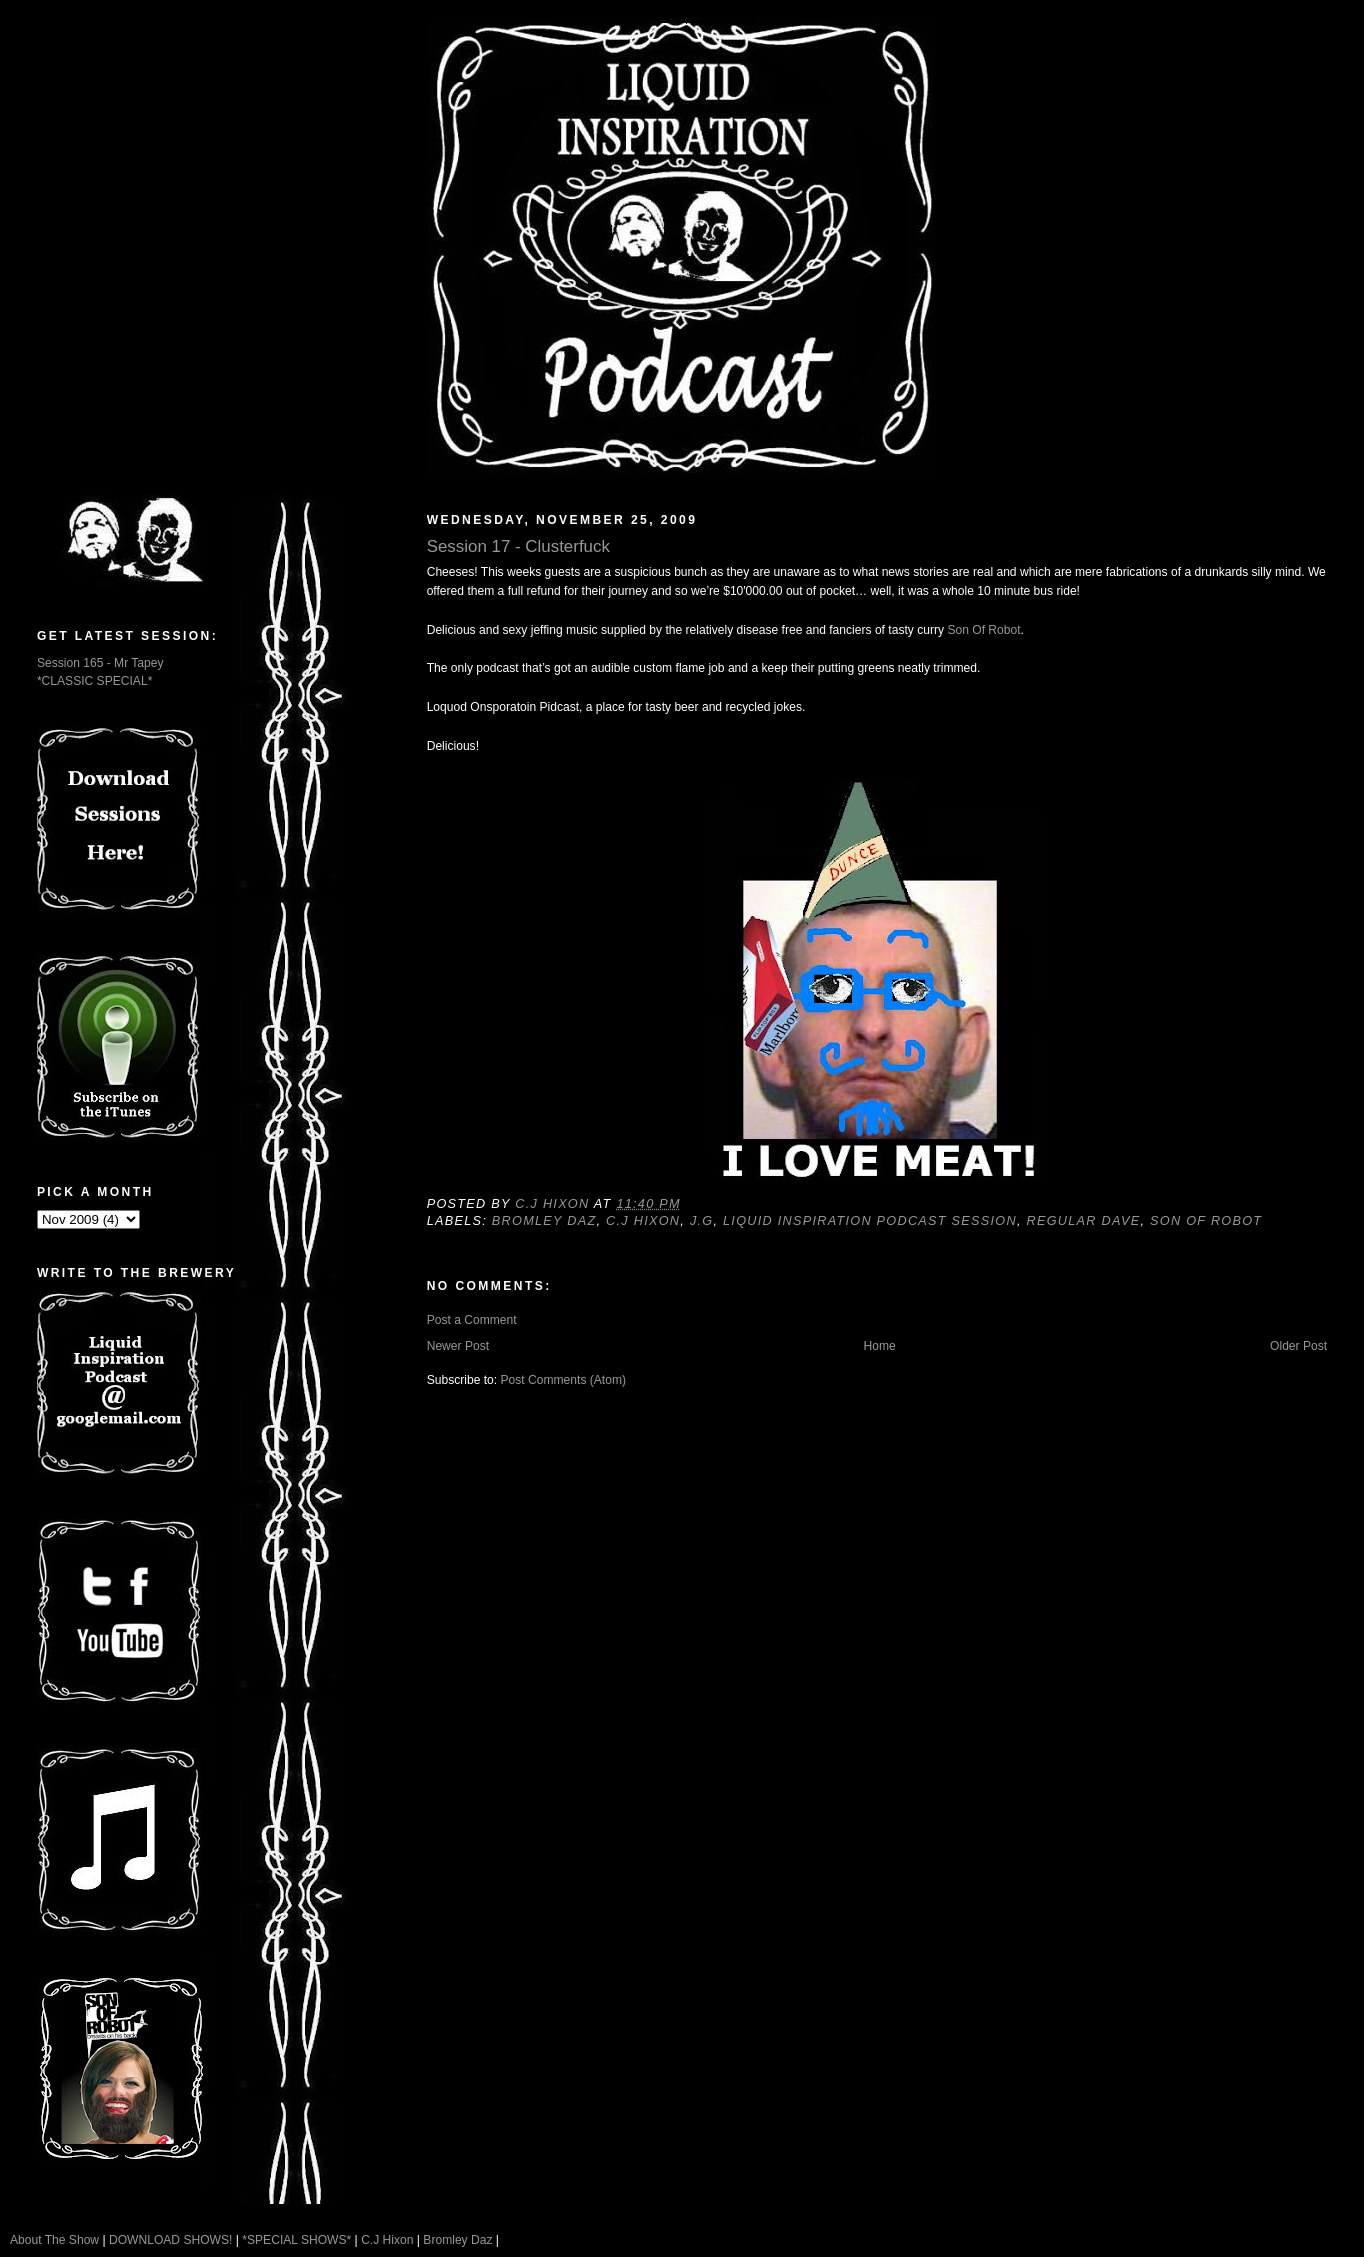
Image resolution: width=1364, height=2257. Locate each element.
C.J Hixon (643, 1221)
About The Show (54, 2240)
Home (879, 1346)
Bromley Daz (544, 1221)
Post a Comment (472, 1320)
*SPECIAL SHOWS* (296, 2240)
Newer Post (458, 1346)
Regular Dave (1084, 1221)
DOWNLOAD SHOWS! (170, 2240)
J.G (702, 1221)
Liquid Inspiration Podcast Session (870, 1221)
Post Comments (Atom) (564, 1380)
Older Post (1298, 1346)
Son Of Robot (983, 630)
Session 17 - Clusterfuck (518, 546)
